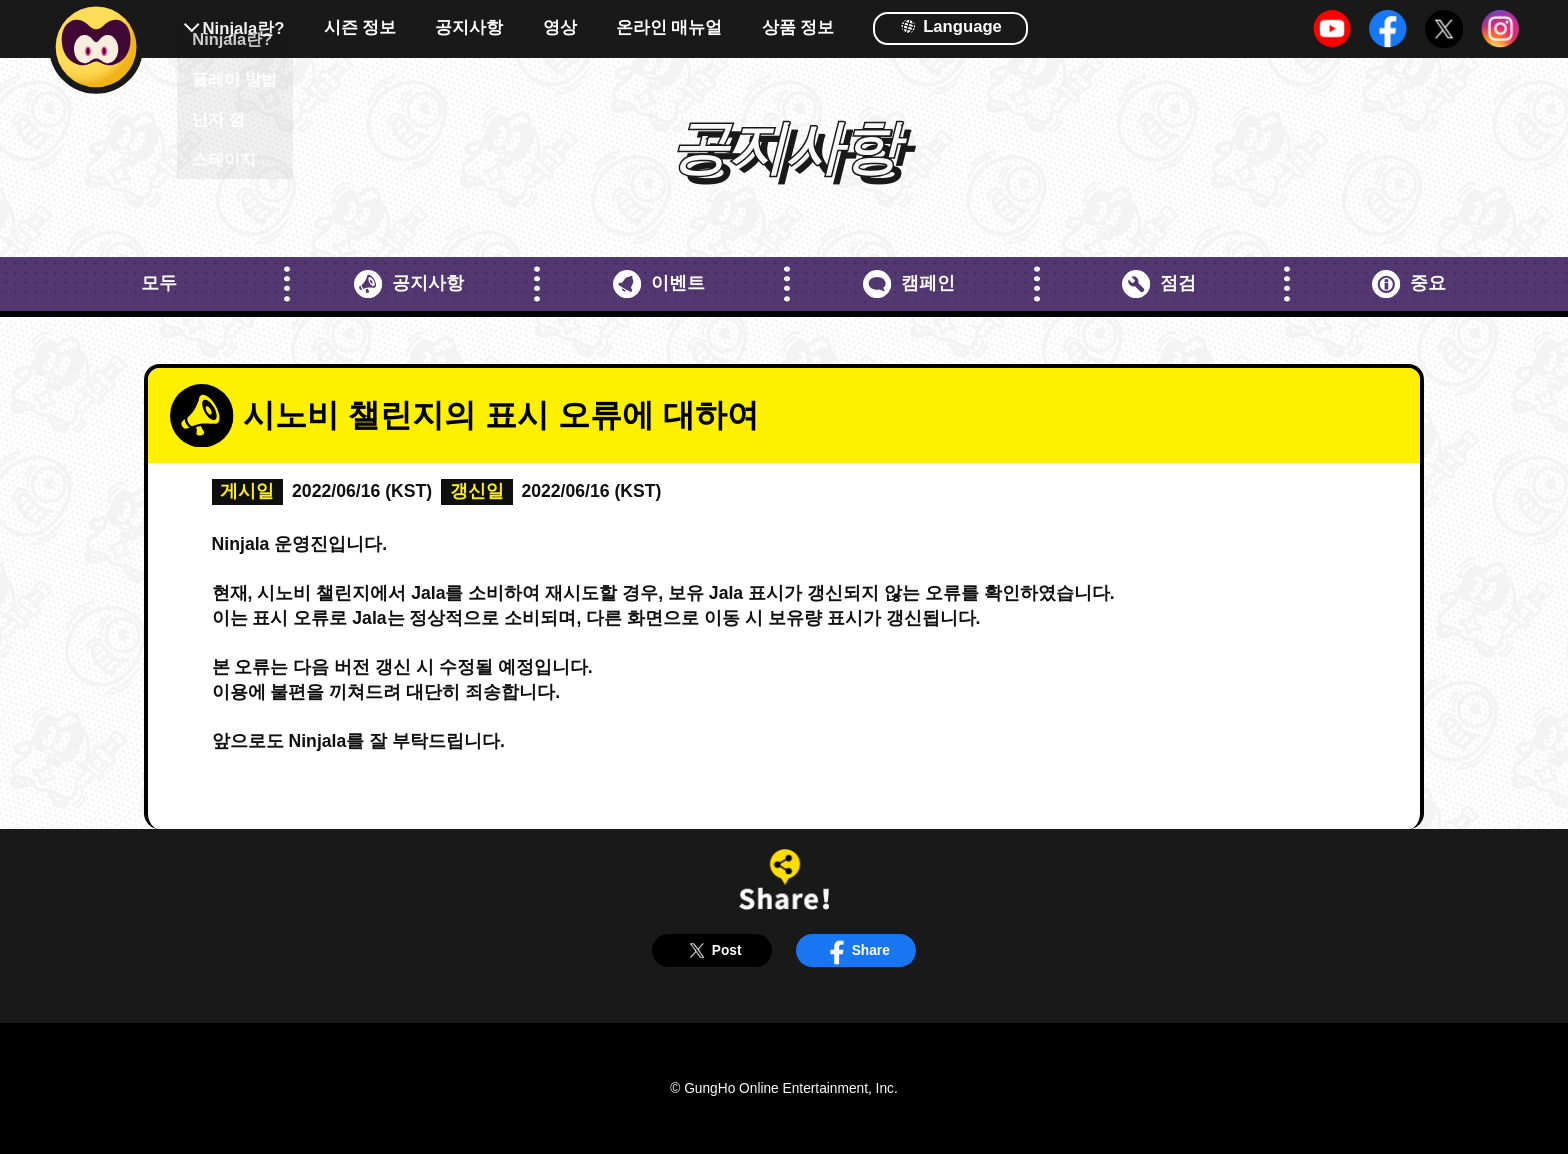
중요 (1408, 284)
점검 (1158, 284)
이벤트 (658, 284)
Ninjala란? (244, 28)
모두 (159, 283)
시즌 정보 (360, 28)
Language (951, 25)
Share (856, 950)
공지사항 (469, 28)
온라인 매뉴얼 (669, 28)
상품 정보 (798, 28)
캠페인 (908, 284)
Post (711, 950)
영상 (560, 28)
